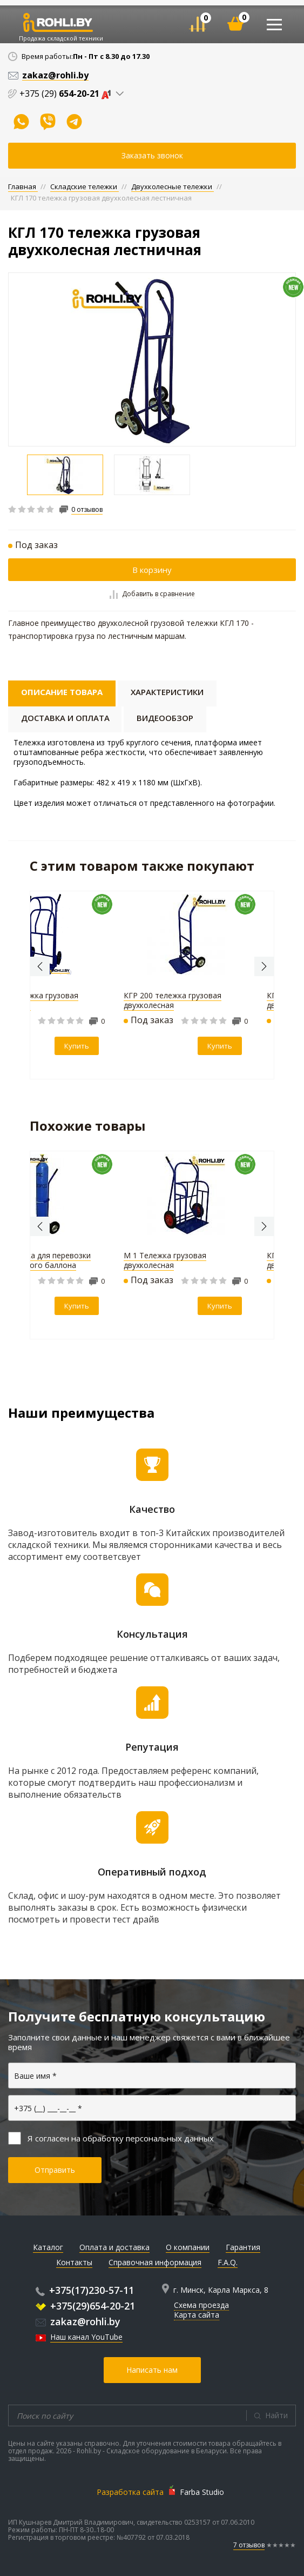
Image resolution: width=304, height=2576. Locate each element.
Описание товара (62, 691)
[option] (152, 359)
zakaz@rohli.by (78, 2321)
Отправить (55, 2170)
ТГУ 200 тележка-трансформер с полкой (141, 1260)
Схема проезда (201, 2305)
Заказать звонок (152, 155)
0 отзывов (87, 509)
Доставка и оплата (65, 717)
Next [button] (264, 966)
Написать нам (152, 2370)
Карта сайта (196, 2315)
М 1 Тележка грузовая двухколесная (122, 1000)
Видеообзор (165, 717)
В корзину (152, 569)
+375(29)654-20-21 (85, 2305)
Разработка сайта (130, 2492)
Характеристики (167, 691)
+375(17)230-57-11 (85, 2290)
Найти (276, 2415)
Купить (34, 1046)
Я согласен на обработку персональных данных (111, 2138)
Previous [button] (40, 966)
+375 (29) (67, 93)
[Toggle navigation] (274, 24)
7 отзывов (249, 2545)
